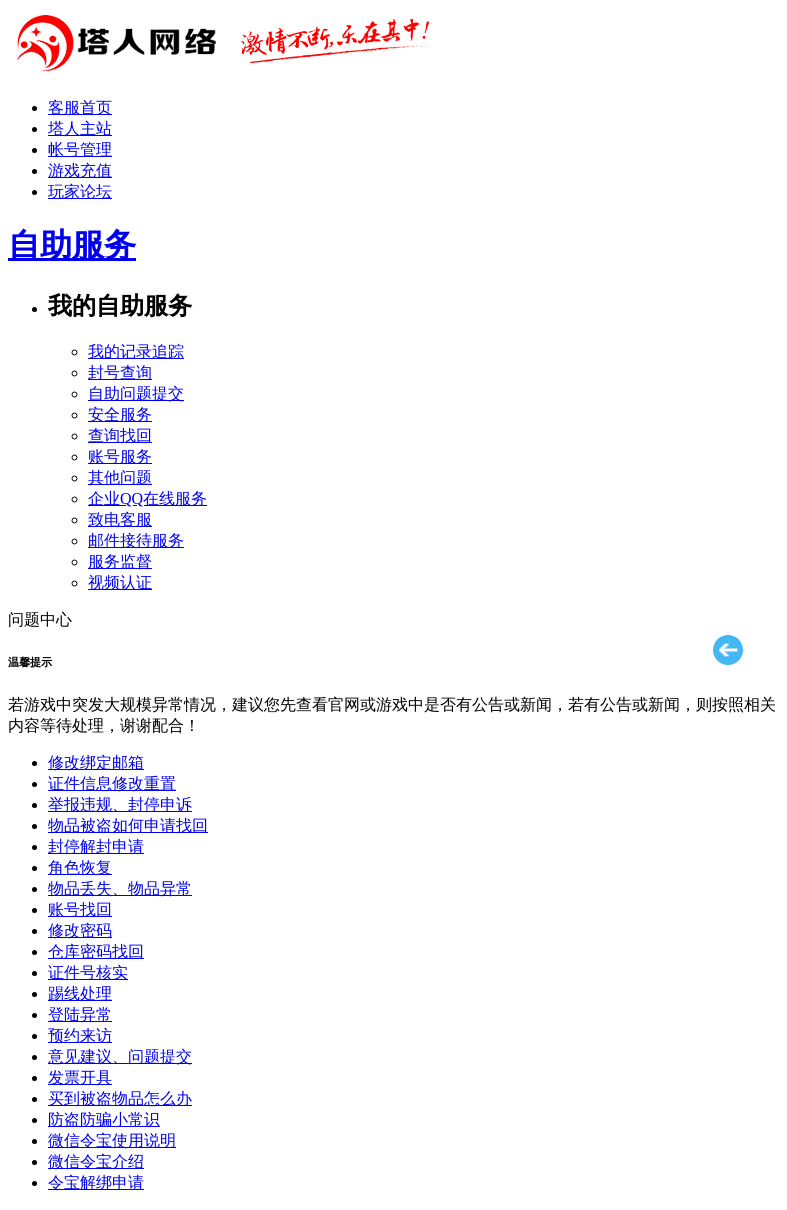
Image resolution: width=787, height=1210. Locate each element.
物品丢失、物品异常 (120, 888)
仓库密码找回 (96, 951)
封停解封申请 (96, 846)
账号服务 (120, 456)
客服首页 (80, 107)
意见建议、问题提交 (120, 1056)
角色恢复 (80, 867)
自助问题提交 (136, 393)
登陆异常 (80, 1014)
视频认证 (120, 582)
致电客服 (120, 519)
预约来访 (80, 1035)
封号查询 (120, 372)
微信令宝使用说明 (112, 1140)
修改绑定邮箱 (96, 762)
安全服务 (120, 414)
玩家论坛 (80, 191)
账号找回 (80, 909)
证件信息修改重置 (112, 783)
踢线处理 (80, 993)
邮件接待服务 (136, 540)
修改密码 (80, 930)
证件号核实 (88, 972)
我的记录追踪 (136, 351)
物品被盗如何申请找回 (128, 825)
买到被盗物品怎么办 (120, 1098)
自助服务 (72, 245)
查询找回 (120, 435)
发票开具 (80, 1077)
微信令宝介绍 (96, 1161)
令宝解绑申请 (96, 1182)
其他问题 (120, 477)
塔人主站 (80, 128)
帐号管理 (80, 149)
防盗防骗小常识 (104, 1119)
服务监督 (120, 561)
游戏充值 (80, 170)
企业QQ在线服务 (147, 498)
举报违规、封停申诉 (120, 804)
